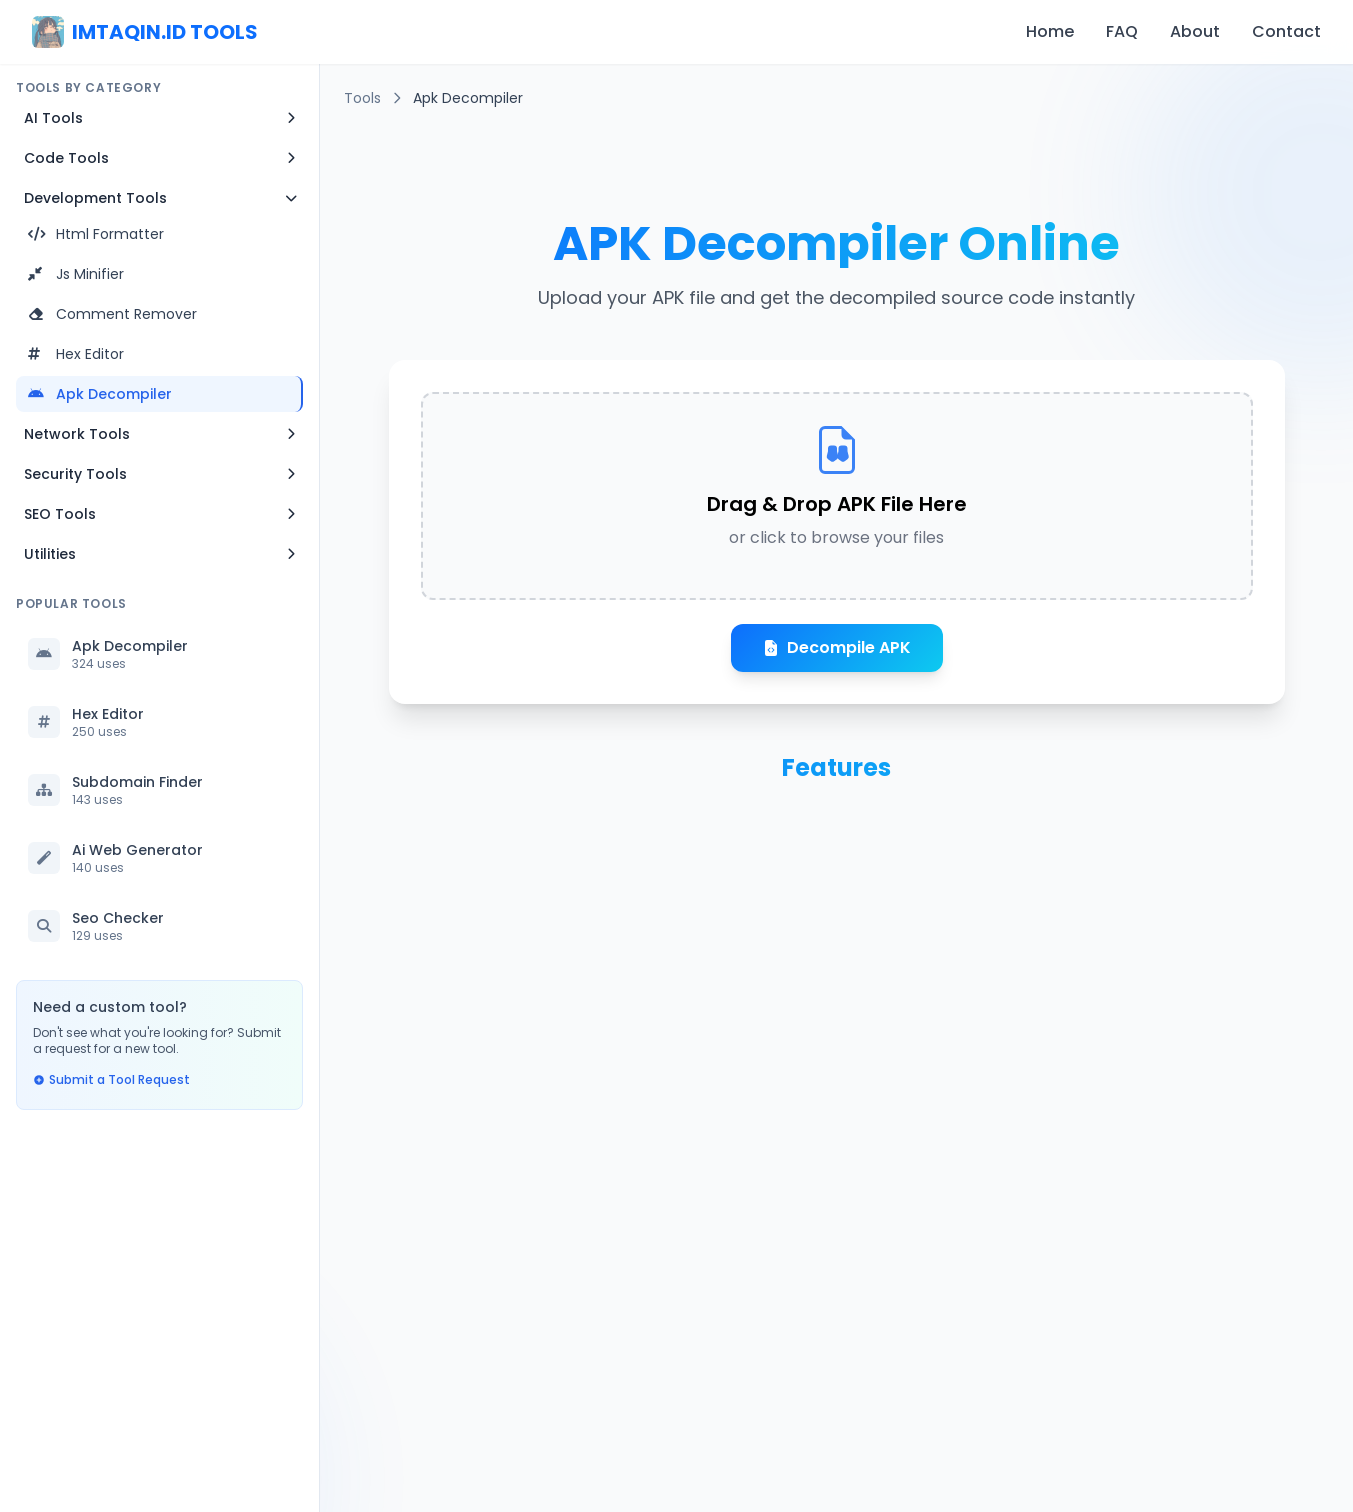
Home (1050, 31)
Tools (362, 98)
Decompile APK (837, 647)
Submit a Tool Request (111, 1080)
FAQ (1122, 31)
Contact (1286, 31)
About (1195, 31)
